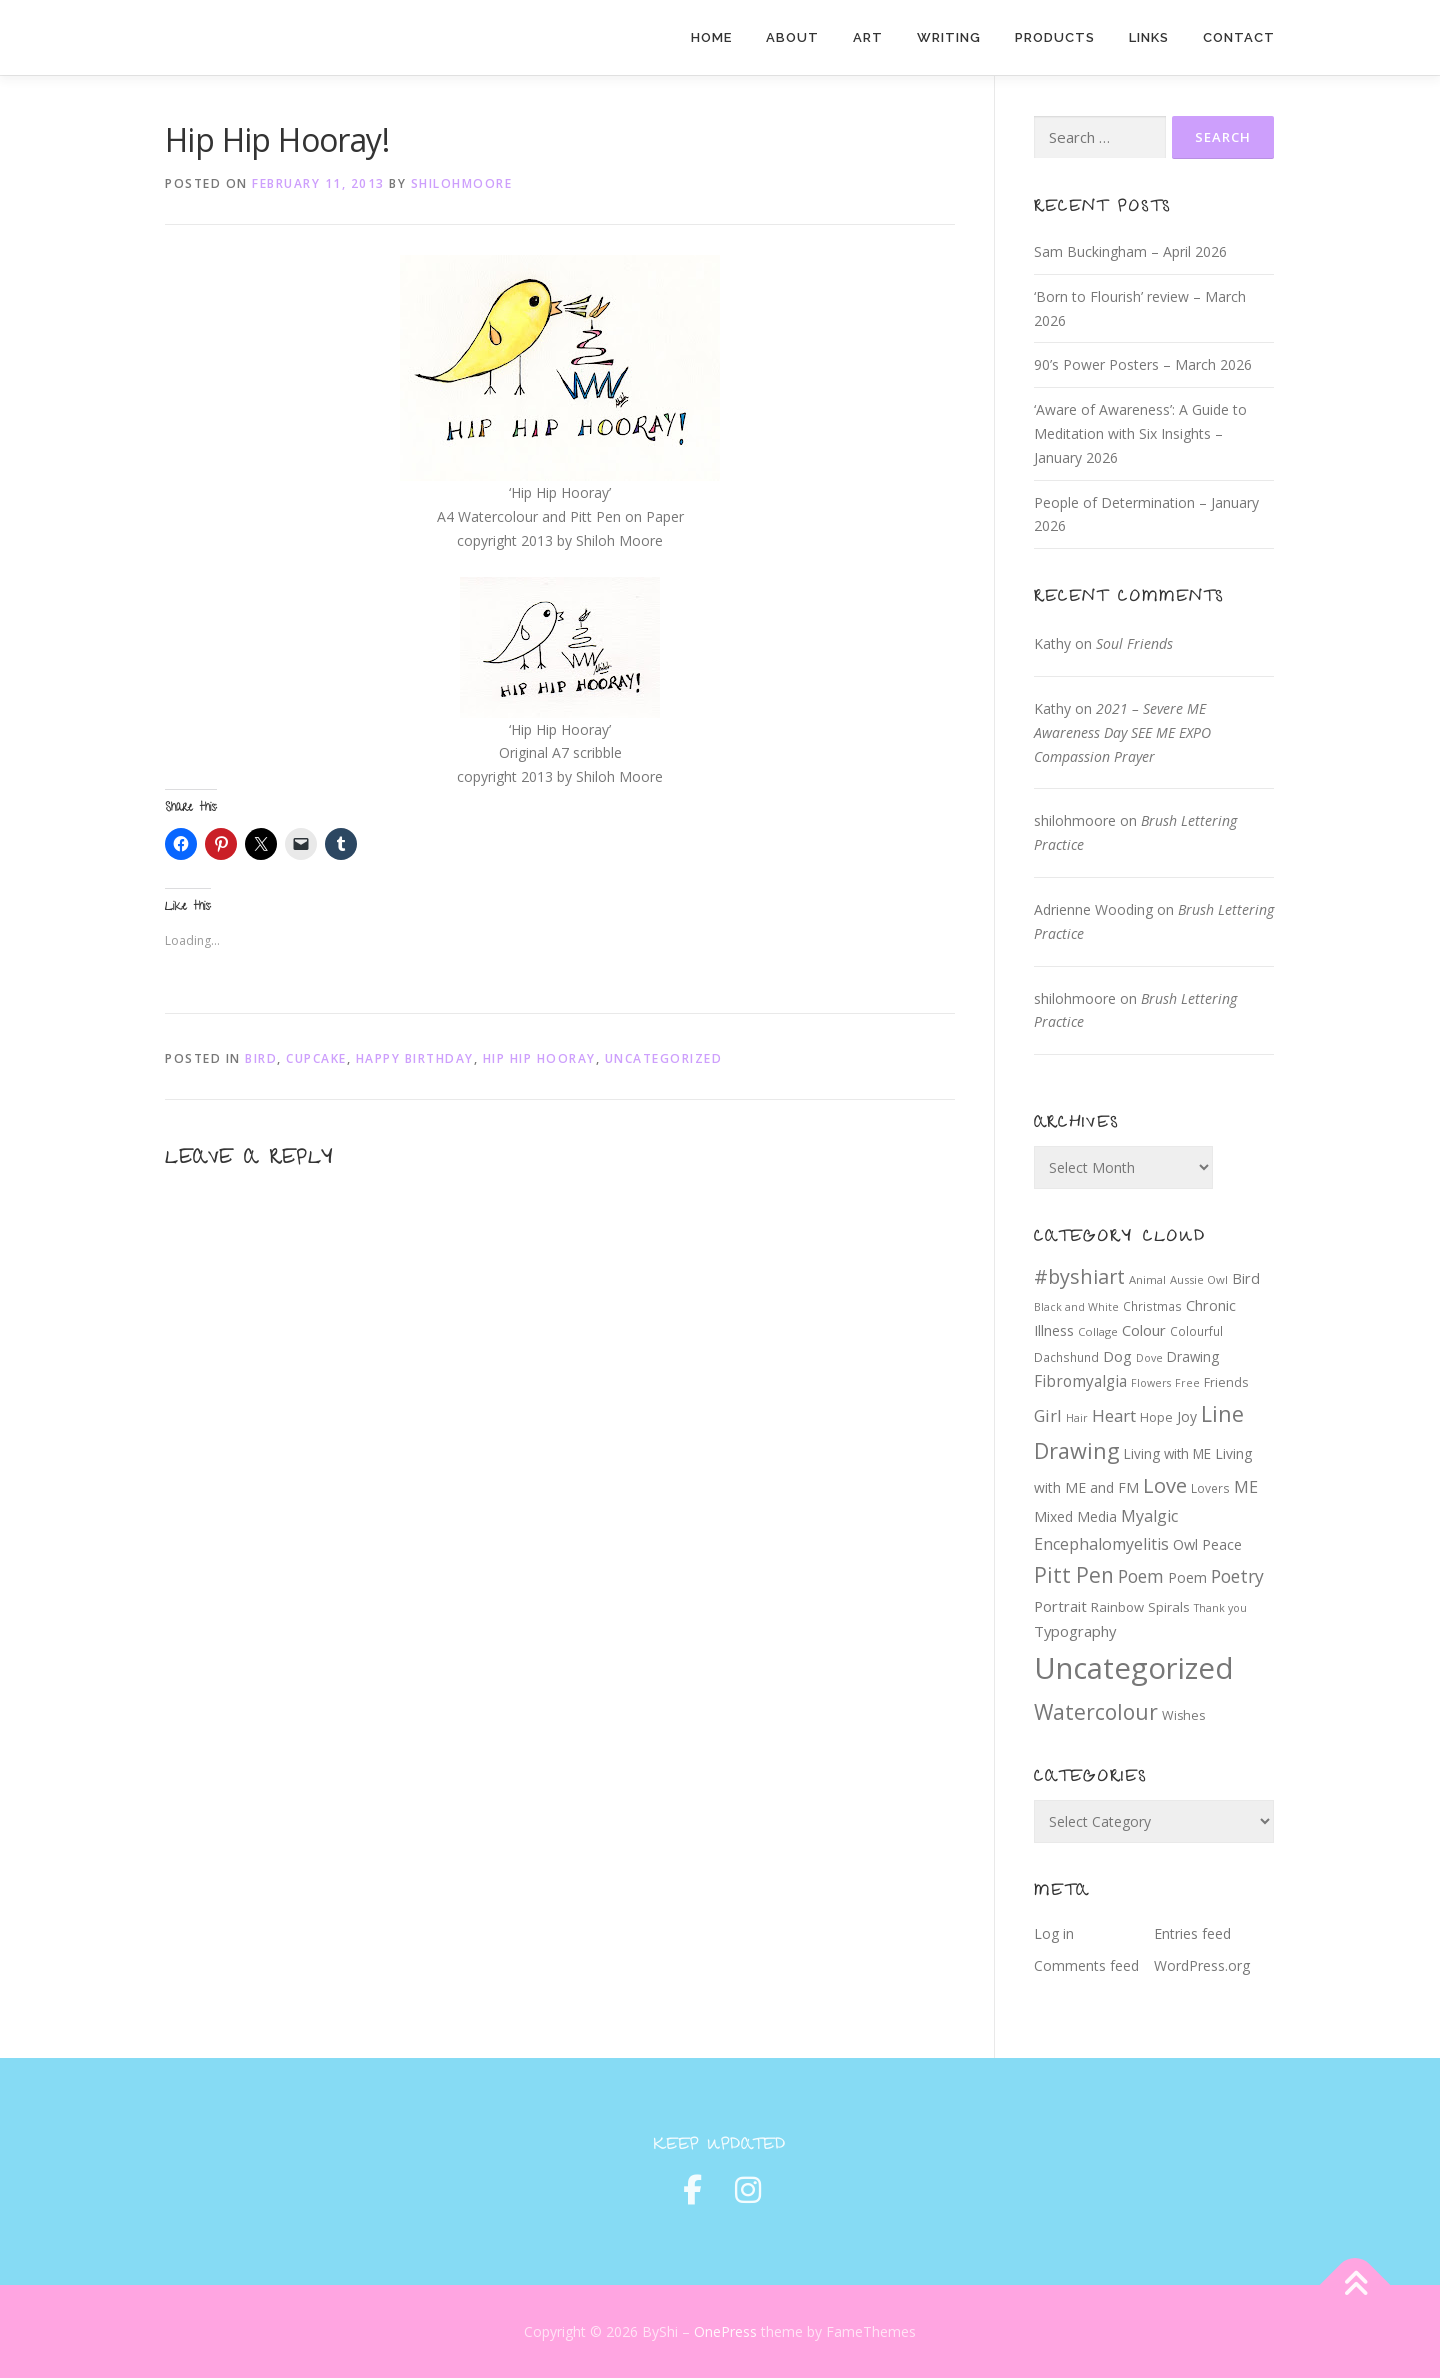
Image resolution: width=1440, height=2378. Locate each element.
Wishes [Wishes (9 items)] (1183, 1715)
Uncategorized (664, 1058)
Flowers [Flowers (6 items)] (1151, 1383)
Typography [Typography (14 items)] (1075, 1631)
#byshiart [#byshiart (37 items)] (1079, 1276)
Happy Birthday (415, 1058)
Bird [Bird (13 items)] (1246, 1278)
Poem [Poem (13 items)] (1187, 1577)
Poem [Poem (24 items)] (1141, 1576)
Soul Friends (1134, 643)
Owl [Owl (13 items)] (1185, 1544)
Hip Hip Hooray (539, 1058)
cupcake (316, 1058)
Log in (1054, 1933)
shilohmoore (462, 183)
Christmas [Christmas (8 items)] (1152, 1306)
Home (711, 37)
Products (1055, 37)
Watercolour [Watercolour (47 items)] (1096, 1711)
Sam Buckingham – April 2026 (1130, 251)
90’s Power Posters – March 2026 (1143, 364)
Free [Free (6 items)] (1187, 1383)
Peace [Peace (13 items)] (1222, 1544)
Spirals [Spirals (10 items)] (1169, 1607)
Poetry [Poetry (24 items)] (1237, 1576)
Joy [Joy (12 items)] (1187, 1416)
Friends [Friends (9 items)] (1226, 1382)
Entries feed (1192, 1933)
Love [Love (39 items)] (1165, 1485)
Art (868, 37)
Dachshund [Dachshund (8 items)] (1066, 1357)
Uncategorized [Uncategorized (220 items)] (1134, 1668)
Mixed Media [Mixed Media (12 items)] (1075, 1516)
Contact (1239, 37)
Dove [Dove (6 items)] (1149, 1358)
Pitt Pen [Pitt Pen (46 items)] (1074, 1575)
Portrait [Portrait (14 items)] (1060, 1606)
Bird (261, 1058)
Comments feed (1086, 1965)
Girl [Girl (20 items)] (1048, 1415)
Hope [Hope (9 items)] (1156, 1417)
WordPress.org (1202, 1965)
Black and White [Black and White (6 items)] (1076, 1307)
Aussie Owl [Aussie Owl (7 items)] (1199, 1279)
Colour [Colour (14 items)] (1144, 1330)
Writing (949, 37)
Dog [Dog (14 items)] (1117, 1356)
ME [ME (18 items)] (1246, 1487)
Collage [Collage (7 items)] (1098, 1331)
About (792, 37)
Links (1149, 37)
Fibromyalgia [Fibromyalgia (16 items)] (1080, 1381)
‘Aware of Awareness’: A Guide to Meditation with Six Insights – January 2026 (1140, 433)
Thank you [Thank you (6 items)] (1220, 1608)
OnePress (725, 2331)
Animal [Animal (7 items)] (1147, 1279)
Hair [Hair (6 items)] (1077, 1418)
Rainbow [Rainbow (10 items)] (1117, 1607)
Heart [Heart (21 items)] (1114, 1415)
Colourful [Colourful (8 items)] (1196, 1331)
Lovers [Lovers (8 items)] (1210, 1488)
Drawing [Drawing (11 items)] (1193, 1357)
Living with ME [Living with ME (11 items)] (1167, 1454)
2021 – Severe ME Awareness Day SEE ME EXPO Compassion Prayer (1122, 732)
